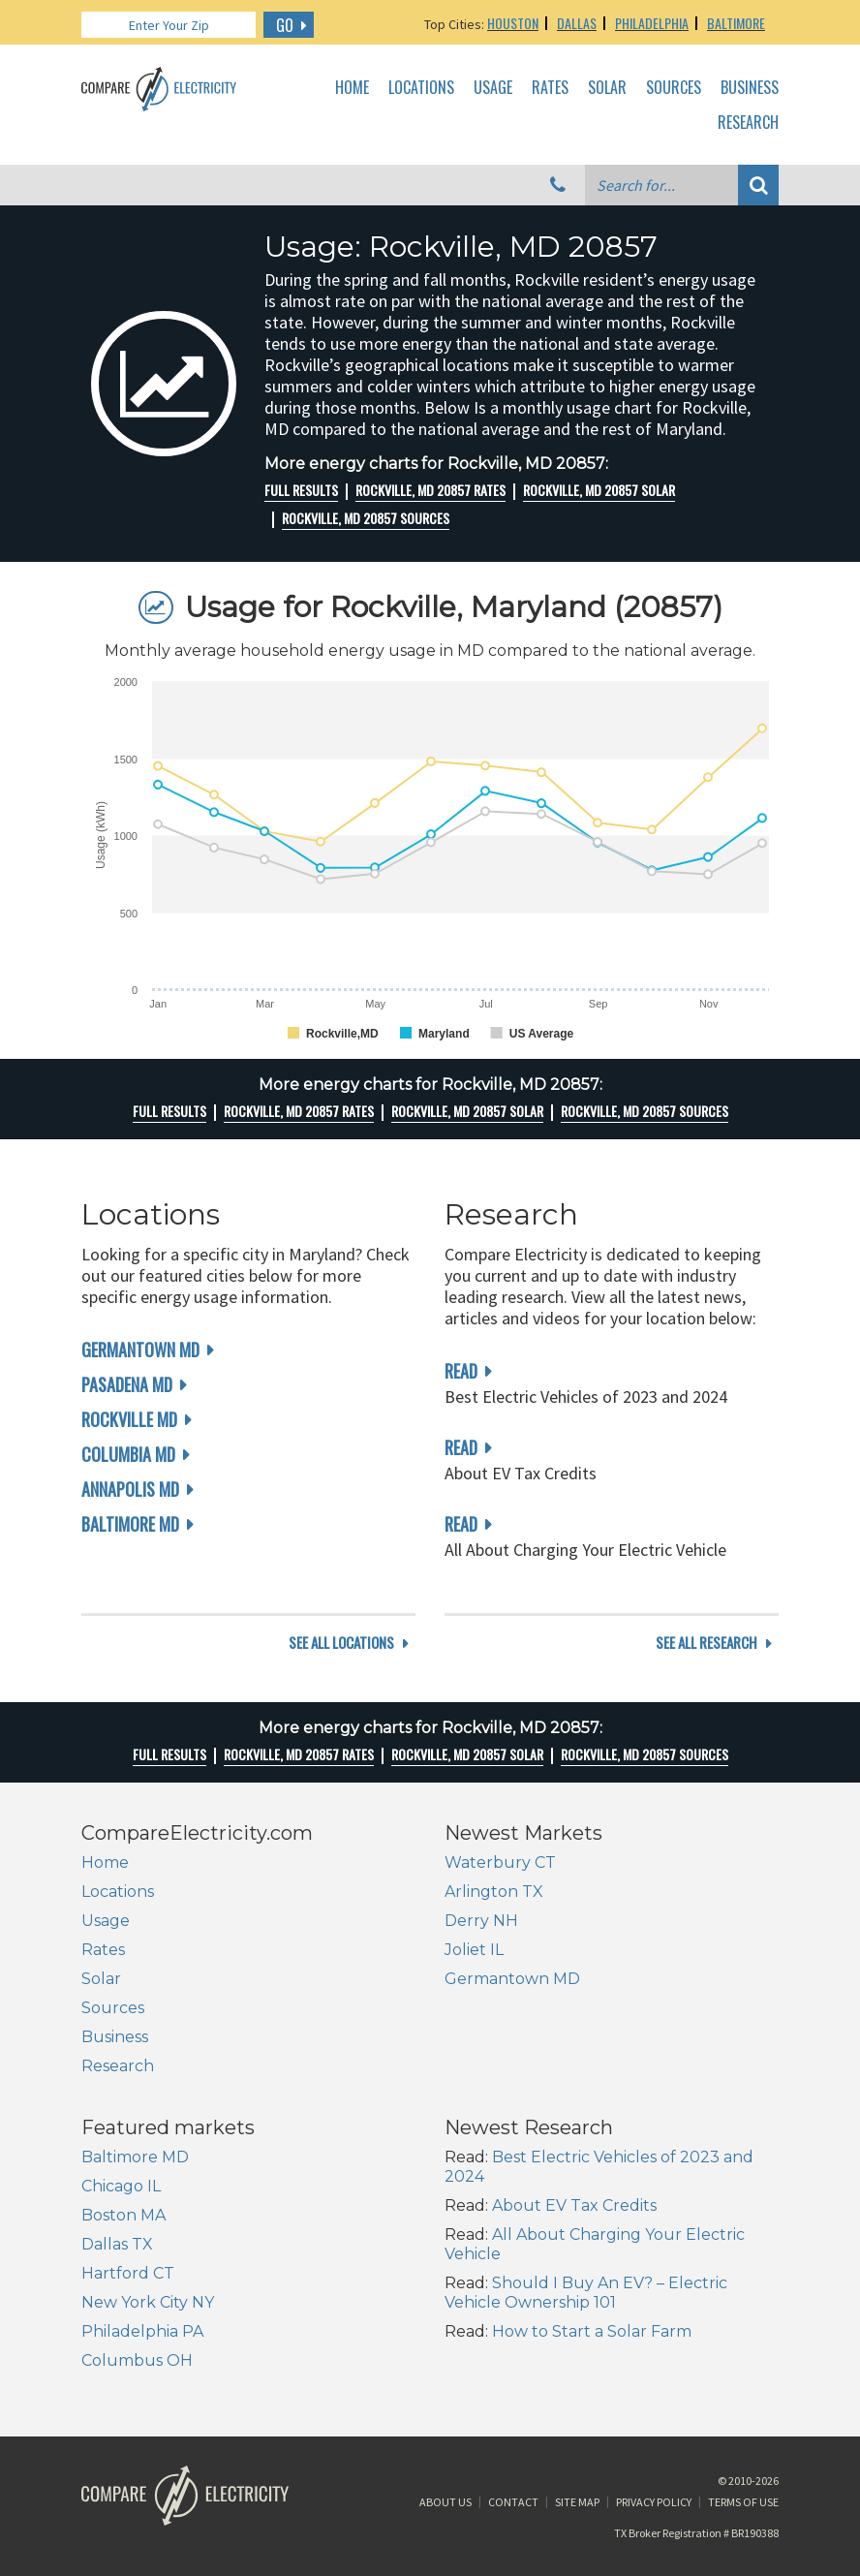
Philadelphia (652, 23)
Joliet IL (474, 1949)
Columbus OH (137, 2360)
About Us (445, 2502)
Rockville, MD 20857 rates (430, 490)
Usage (493, 88)
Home (352, 88)
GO (284, 25)
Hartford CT (127, 2273)
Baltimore (736, 23)
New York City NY (147, 2302)
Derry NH (481, 1920)
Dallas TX (117, 2244)
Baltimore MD (130, 1524)
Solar (607, 88)
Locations (421, 88)
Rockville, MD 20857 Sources (365, 518)
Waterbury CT (500, 1862)
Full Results (301, 490)
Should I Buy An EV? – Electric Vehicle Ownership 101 (586, 2293)
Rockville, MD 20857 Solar (599, 490)
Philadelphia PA (142, 2331)
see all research (706, 1642)
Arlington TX (494, 1891)
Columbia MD (128, 1454)
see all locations (341, 1642)
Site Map (577, 2502)
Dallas (577, 23)
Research (748, 123)
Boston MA (123, 2215)
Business (750, 88)
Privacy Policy (653, 2502)
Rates (550, 88)
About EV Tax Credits (574, 2205)
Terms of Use (743, 2502)
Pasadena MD (126, 1384)
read (461, 1370)
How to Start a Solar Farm (591, 2331)
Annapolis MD (130, 1489)
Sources (673, 88)
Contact (513, 2502)
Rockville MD (129, 1419)
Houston (512, 23)
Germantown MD (140, 1349)
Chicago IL (121, 2186)
